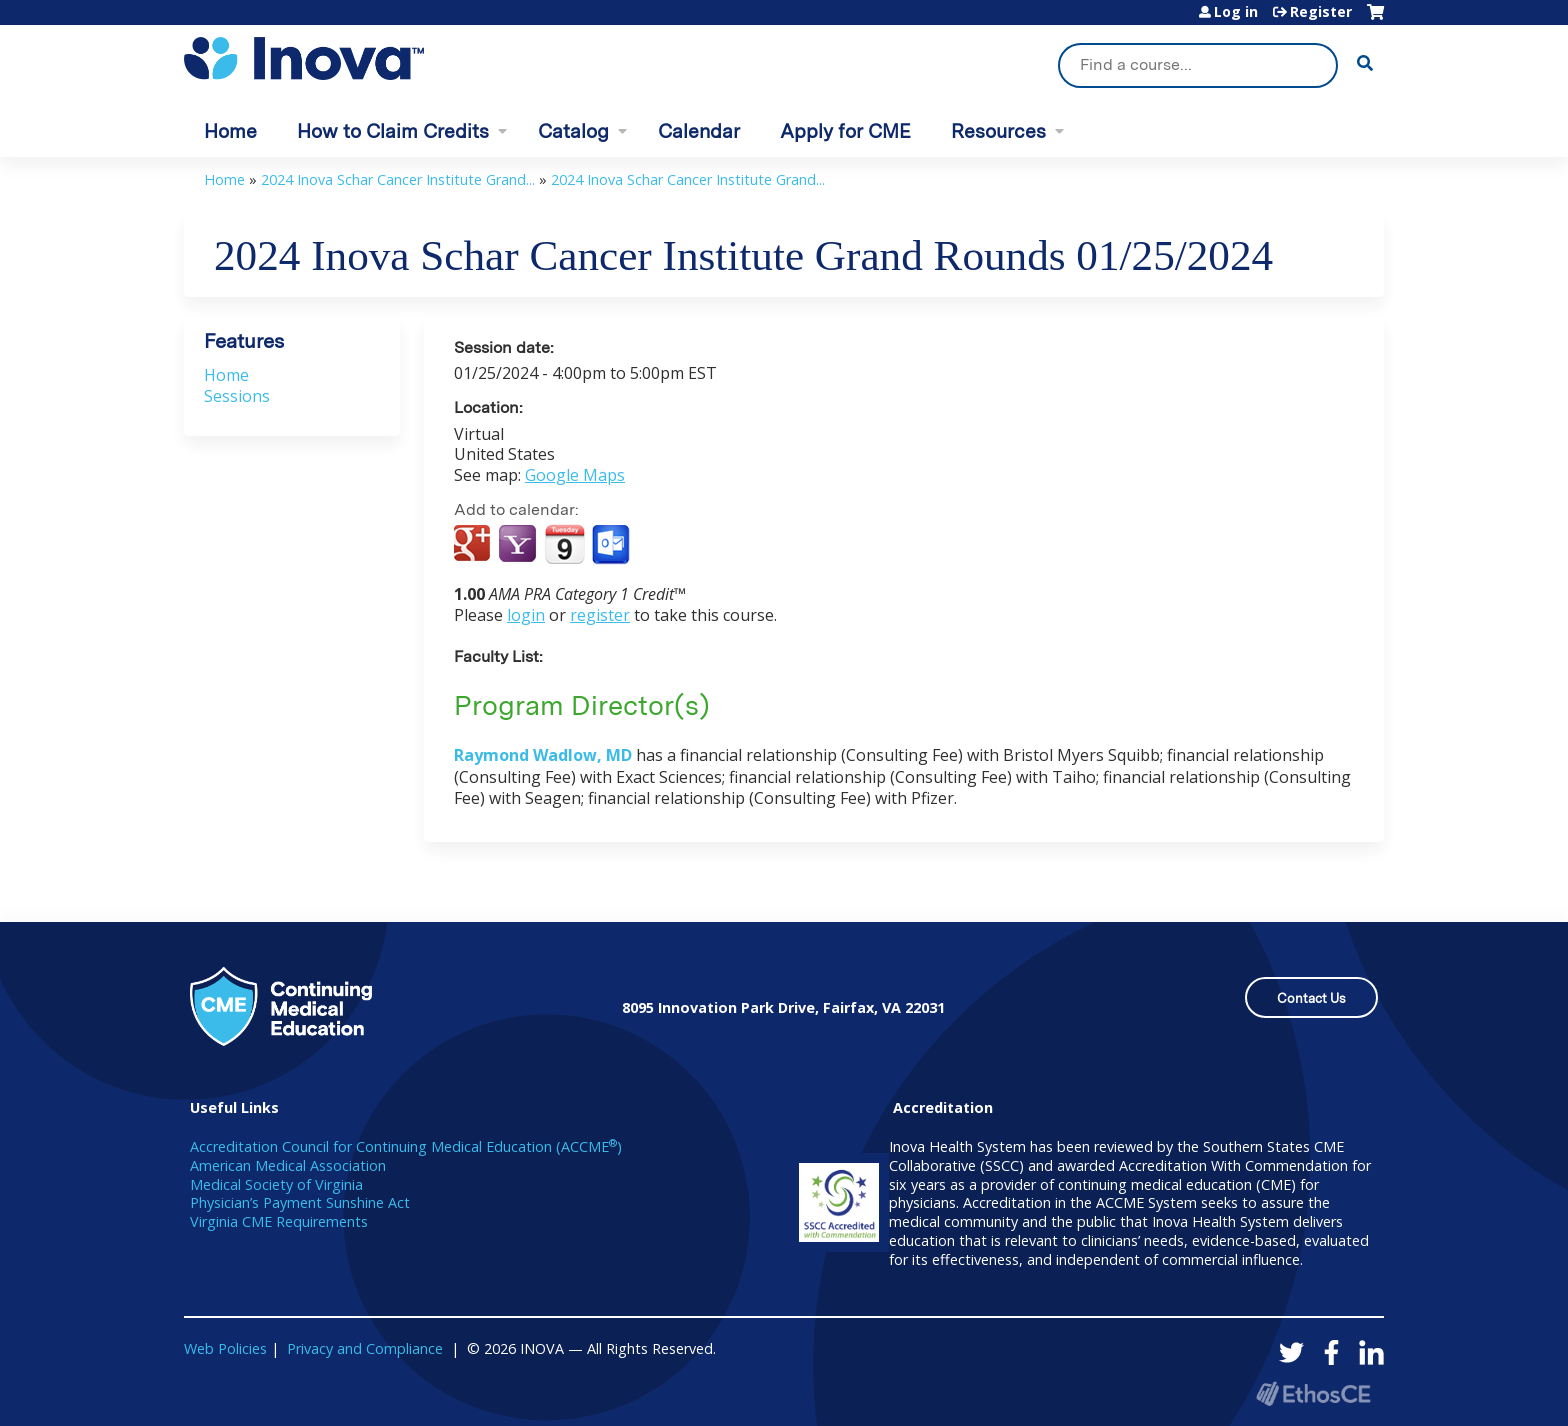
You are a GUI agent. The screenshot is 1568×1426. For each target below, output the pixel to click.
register (600, 615)
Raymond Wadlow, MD (543, 755)
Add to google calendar (474, 545)
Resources (998, 131)
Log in (1236, 12)
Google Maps (575, 475)
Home (230, 131)
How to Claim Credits (393, 131)
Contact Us (1311, 998)
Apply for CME (845, 131)
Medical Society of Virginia (276, 1184)
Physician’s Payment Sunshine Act (300, 1202)
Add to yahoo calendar (519, 545)
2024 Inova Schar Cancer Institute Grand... (398, 179)
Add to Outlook (612, 545)
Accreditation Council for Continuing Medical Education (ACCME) (406, 1146)
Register (1321, 12)
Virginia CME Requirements (279, 1221)
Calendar (699, 131)
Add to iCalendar (564, 544)
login (526, 615)
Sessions (237, 396)
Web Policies (225, 1348)
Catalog (573, 131)
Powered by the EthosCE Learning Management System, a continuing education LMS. (1313, 1393)
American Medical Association (288, 1165)
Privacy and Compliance (365, 1348)
